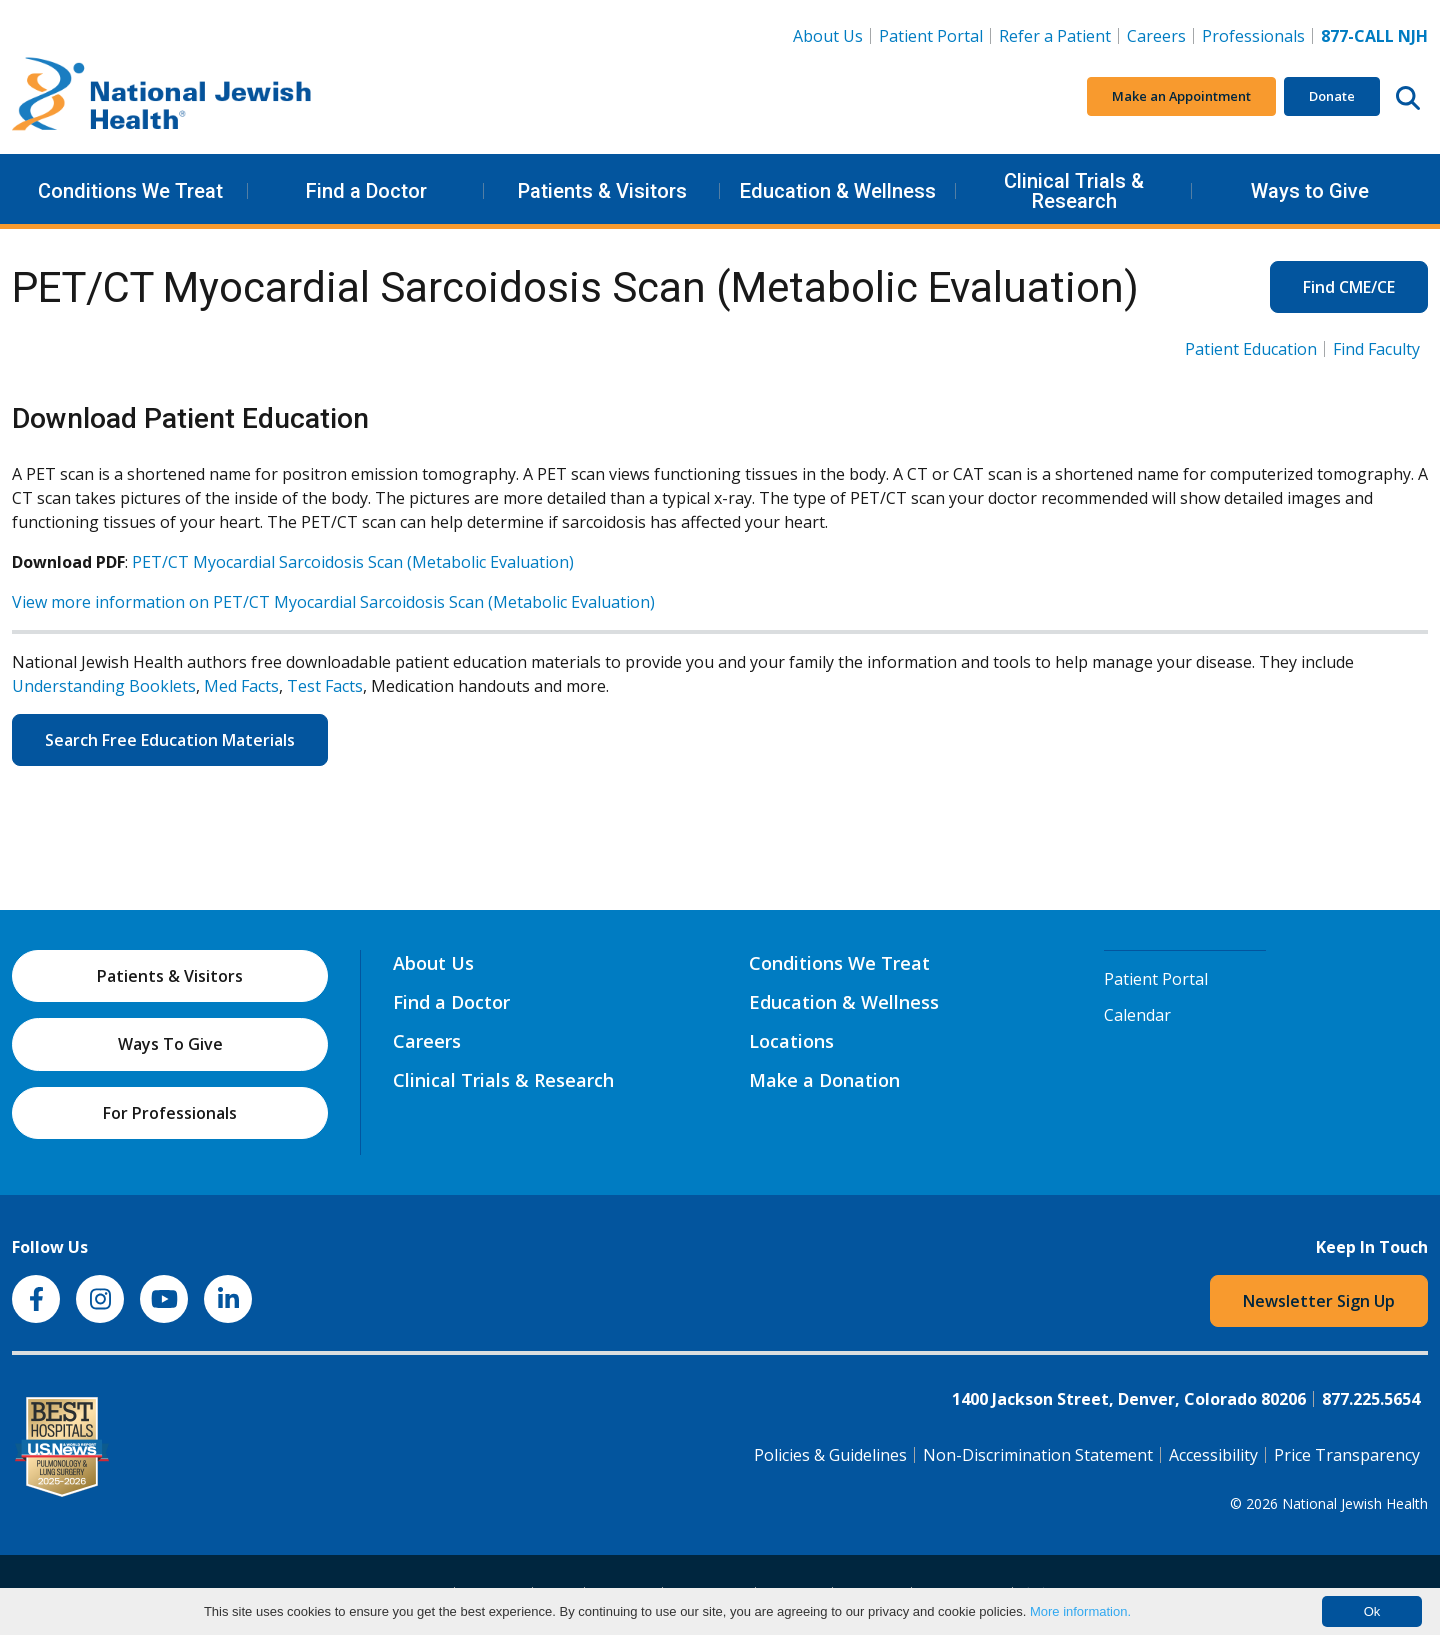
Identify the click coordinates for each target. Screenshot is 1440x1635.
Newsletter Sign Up (1319, 1301)
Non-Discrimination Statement (1038, 1455)
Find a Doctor (366, 191)
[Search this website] (1408, 97)
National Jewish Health (1355, 1503)
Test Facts (325, 686)
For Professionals (170, 1113)
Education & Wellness (838, 191)
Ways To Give (170, 1044)
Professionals (1253, 36)
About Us (828, 36)
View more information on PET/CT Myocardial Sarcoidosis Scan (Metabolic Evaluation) (333, 602)
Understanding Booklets (104, 686)
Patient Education (1251, 349)
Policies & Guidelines (830, 1455)
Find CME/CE (1349, 287)
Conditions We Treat (130, 191)
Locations (791, 1041)
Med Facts (241, 686)
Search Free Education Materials (170, 740)
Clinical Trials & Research (1074, 191)
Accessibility (1213, 1455)
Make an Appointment (1181, 96)
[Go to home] (162, 97)
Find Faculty (1376, 349)
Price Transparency (1347, 1455)
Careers (1160, 35)
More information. (1080, 1611)
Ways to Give (1310, 191)
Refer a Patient (1055, 36)
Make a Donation (824, 1080)
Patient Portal (931, 36)
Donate (1332, 96)
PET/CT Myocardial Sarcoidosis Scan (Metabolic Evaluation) (353, 562)
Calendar (1137, 1015)
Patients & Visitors (602, 191)
